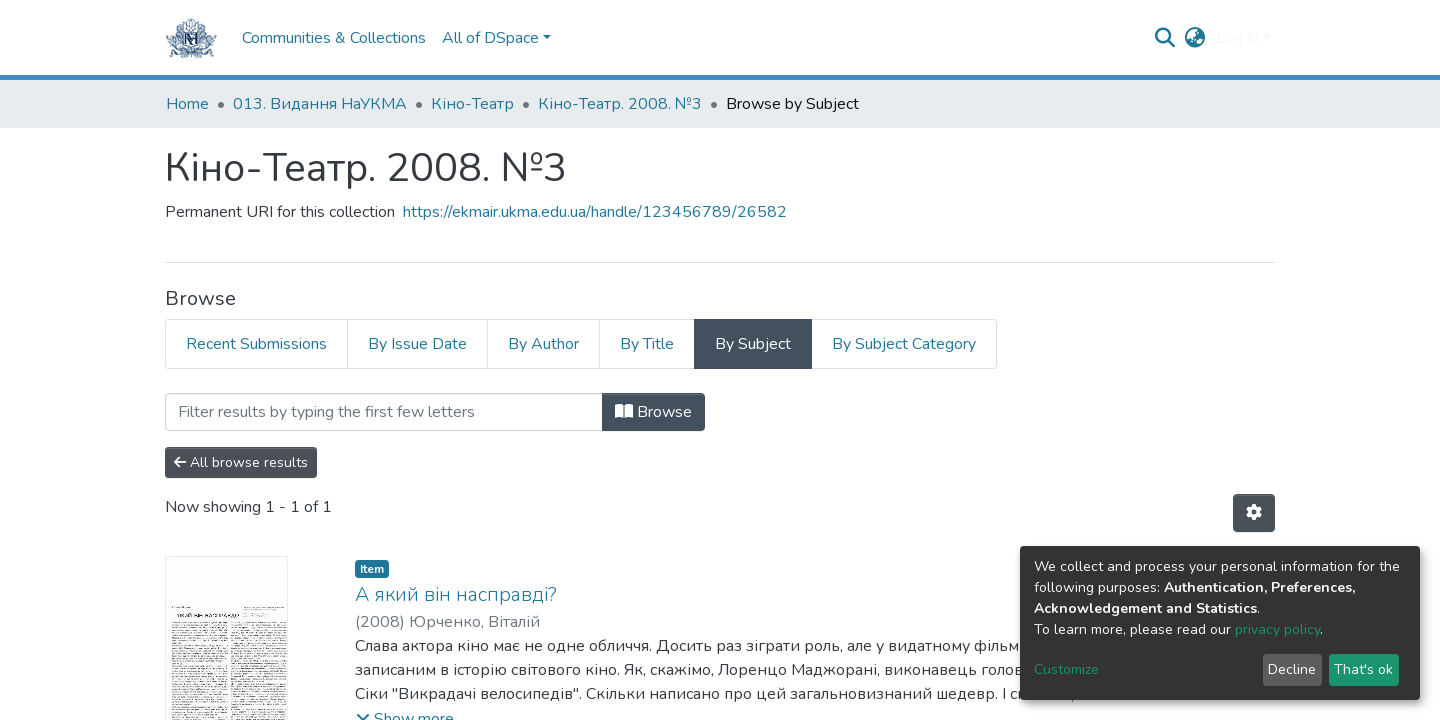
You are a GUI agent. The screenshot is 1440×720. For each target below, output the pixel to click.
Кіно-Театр (472, 104)
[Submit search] (1165, 38)
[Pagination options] (1254, 513)
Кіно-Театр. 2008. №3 (620, 104)
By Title (647, 344)
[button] (1195, 38)
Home (187, 104)
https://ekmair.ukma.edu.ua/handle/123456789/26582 (595, 212)
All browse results (241, 462)
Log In (1237, 38)
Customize (1066, 669)
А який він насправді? (456, 594)
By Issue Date (417, 344)
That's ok (1363, 669)
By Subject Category (904, 344)
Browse (653, 412)
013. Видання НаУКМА (320, 104)
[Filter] (384, 412)
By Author (543, 344)
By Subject (753, 344)
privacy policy (1277, 629)
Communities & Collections (334, 38)
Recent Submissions (256, 344)
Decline (1292, 669)
